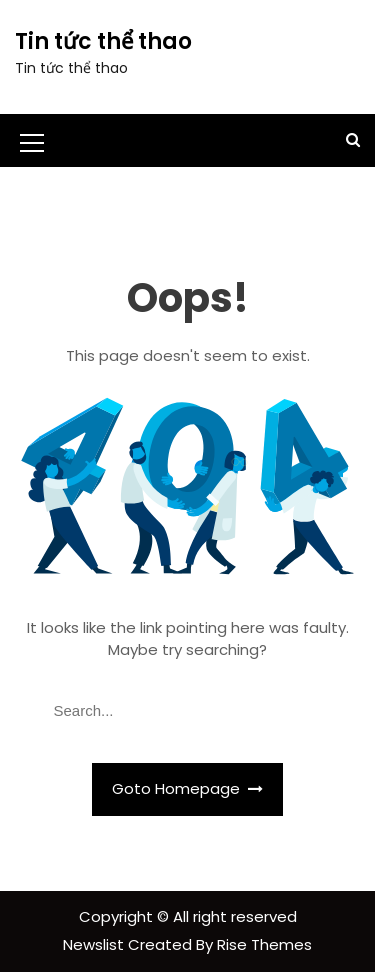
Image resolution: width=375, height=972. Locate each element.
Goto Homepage (188, 788)
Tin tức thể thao (103, 41)
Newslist (95, 944)
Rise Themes (264, 944)
